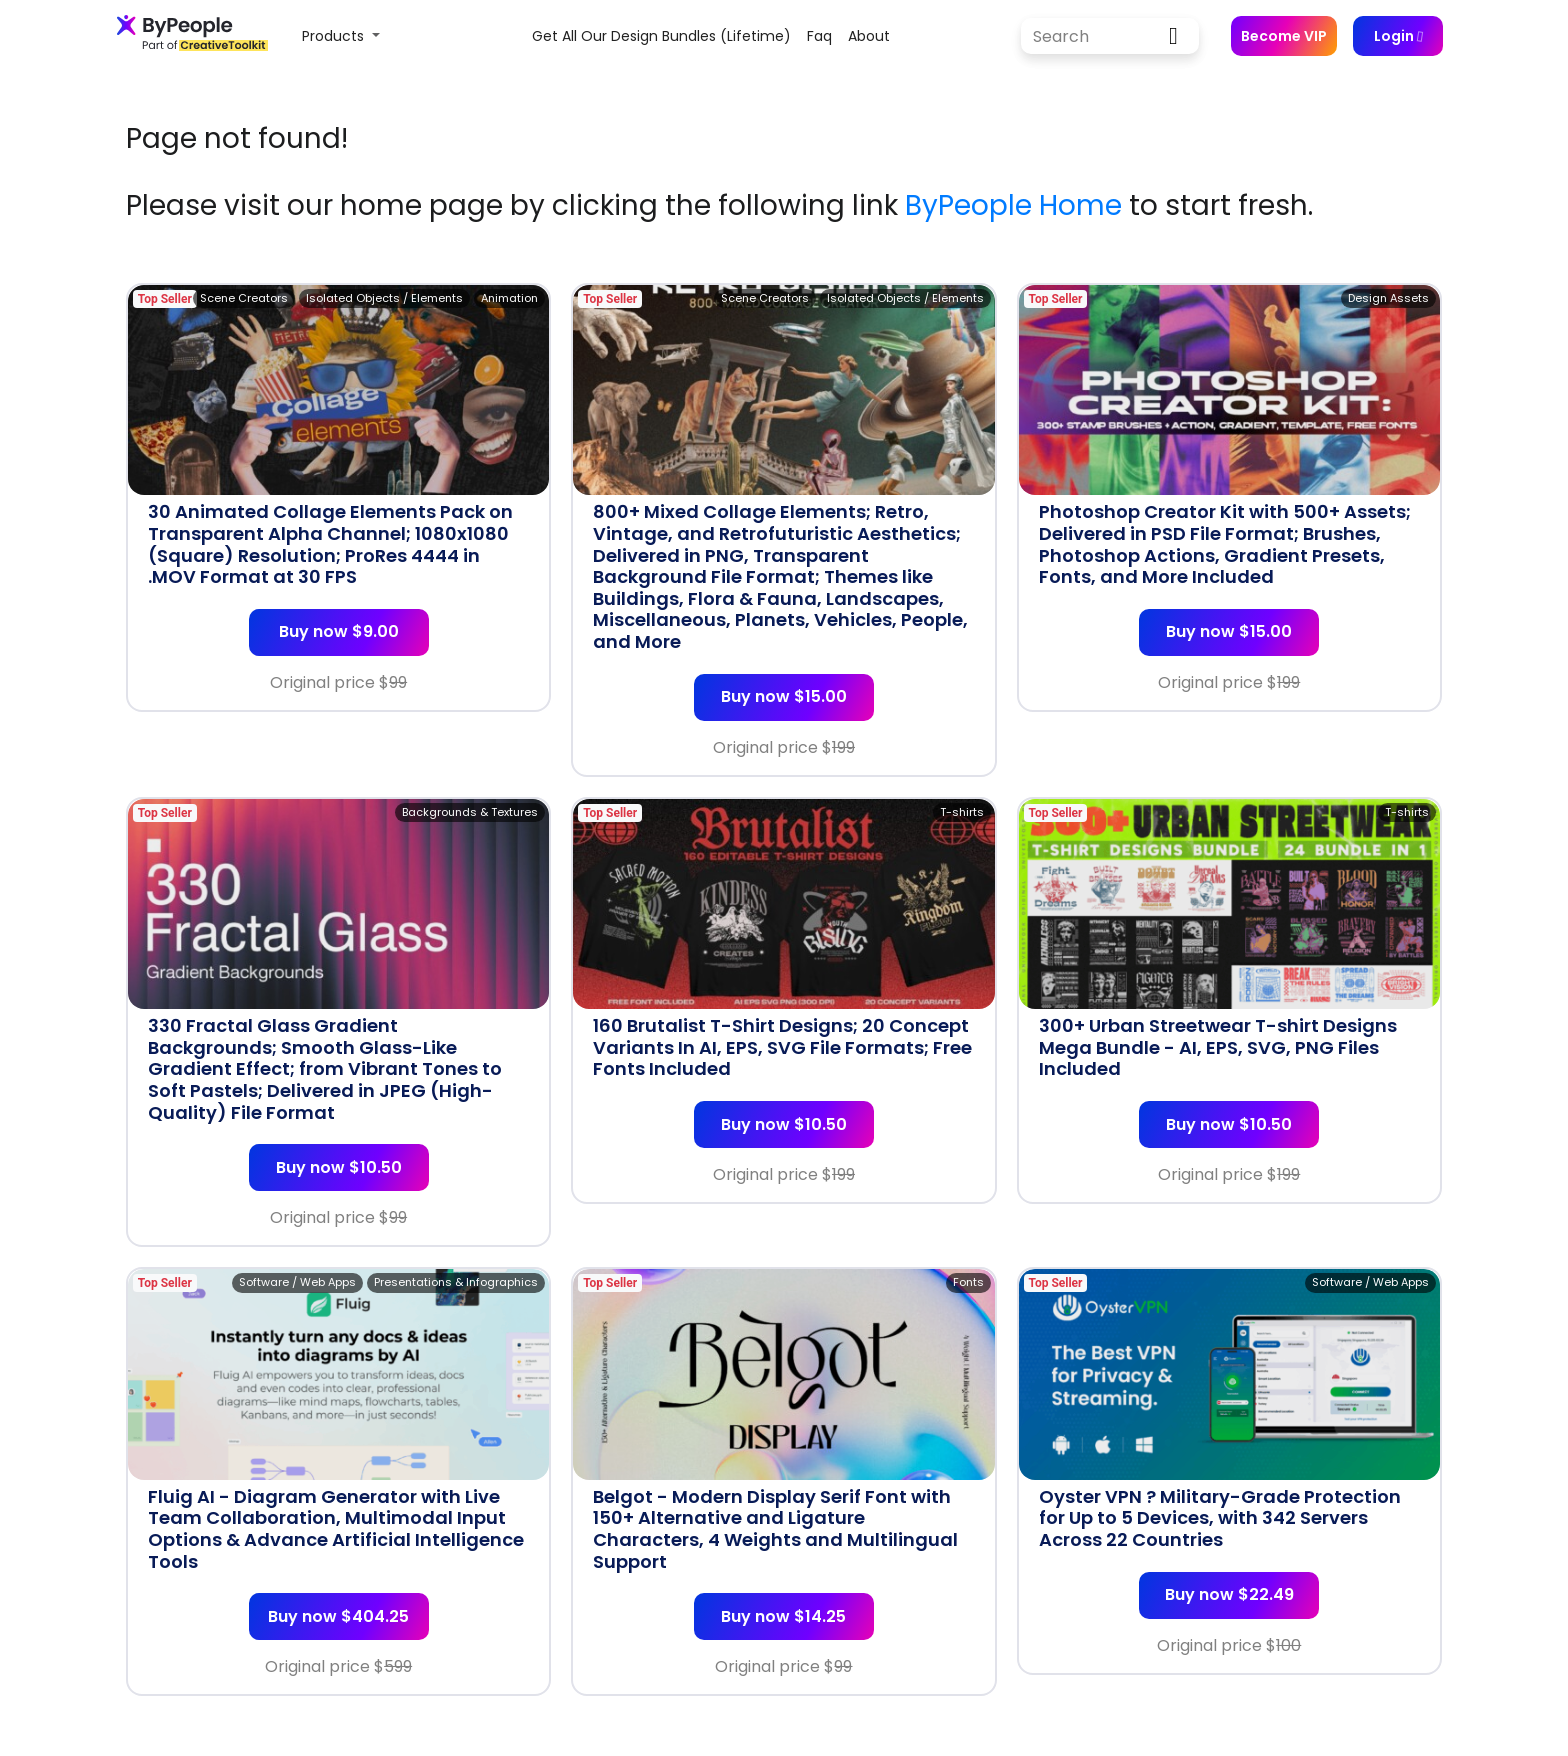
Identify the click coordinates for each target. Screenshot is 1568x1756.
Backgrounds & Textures (470, 812)
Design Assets (1388, 298)
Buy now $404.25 (338, 1616)
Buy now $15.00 (784, 696)
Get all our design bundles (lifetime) (661, 36)
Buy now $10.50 (339, 1167)
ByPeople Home (1013, 205)
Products (335, 36)
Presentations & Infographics (456, 1282)
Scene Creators (244, 298)
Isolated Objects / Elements (384, 298)
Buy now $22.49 (1229, 1594)
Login (1398, 35)
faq (819, 36)
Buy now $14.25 (783, 1616)
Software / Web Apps (297, 1282)
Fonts (968, 1282)
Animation (509, 298)
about (869, 36)
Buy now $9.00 (339, 631)
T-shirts (962, 812)
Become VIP (1284, 36)
